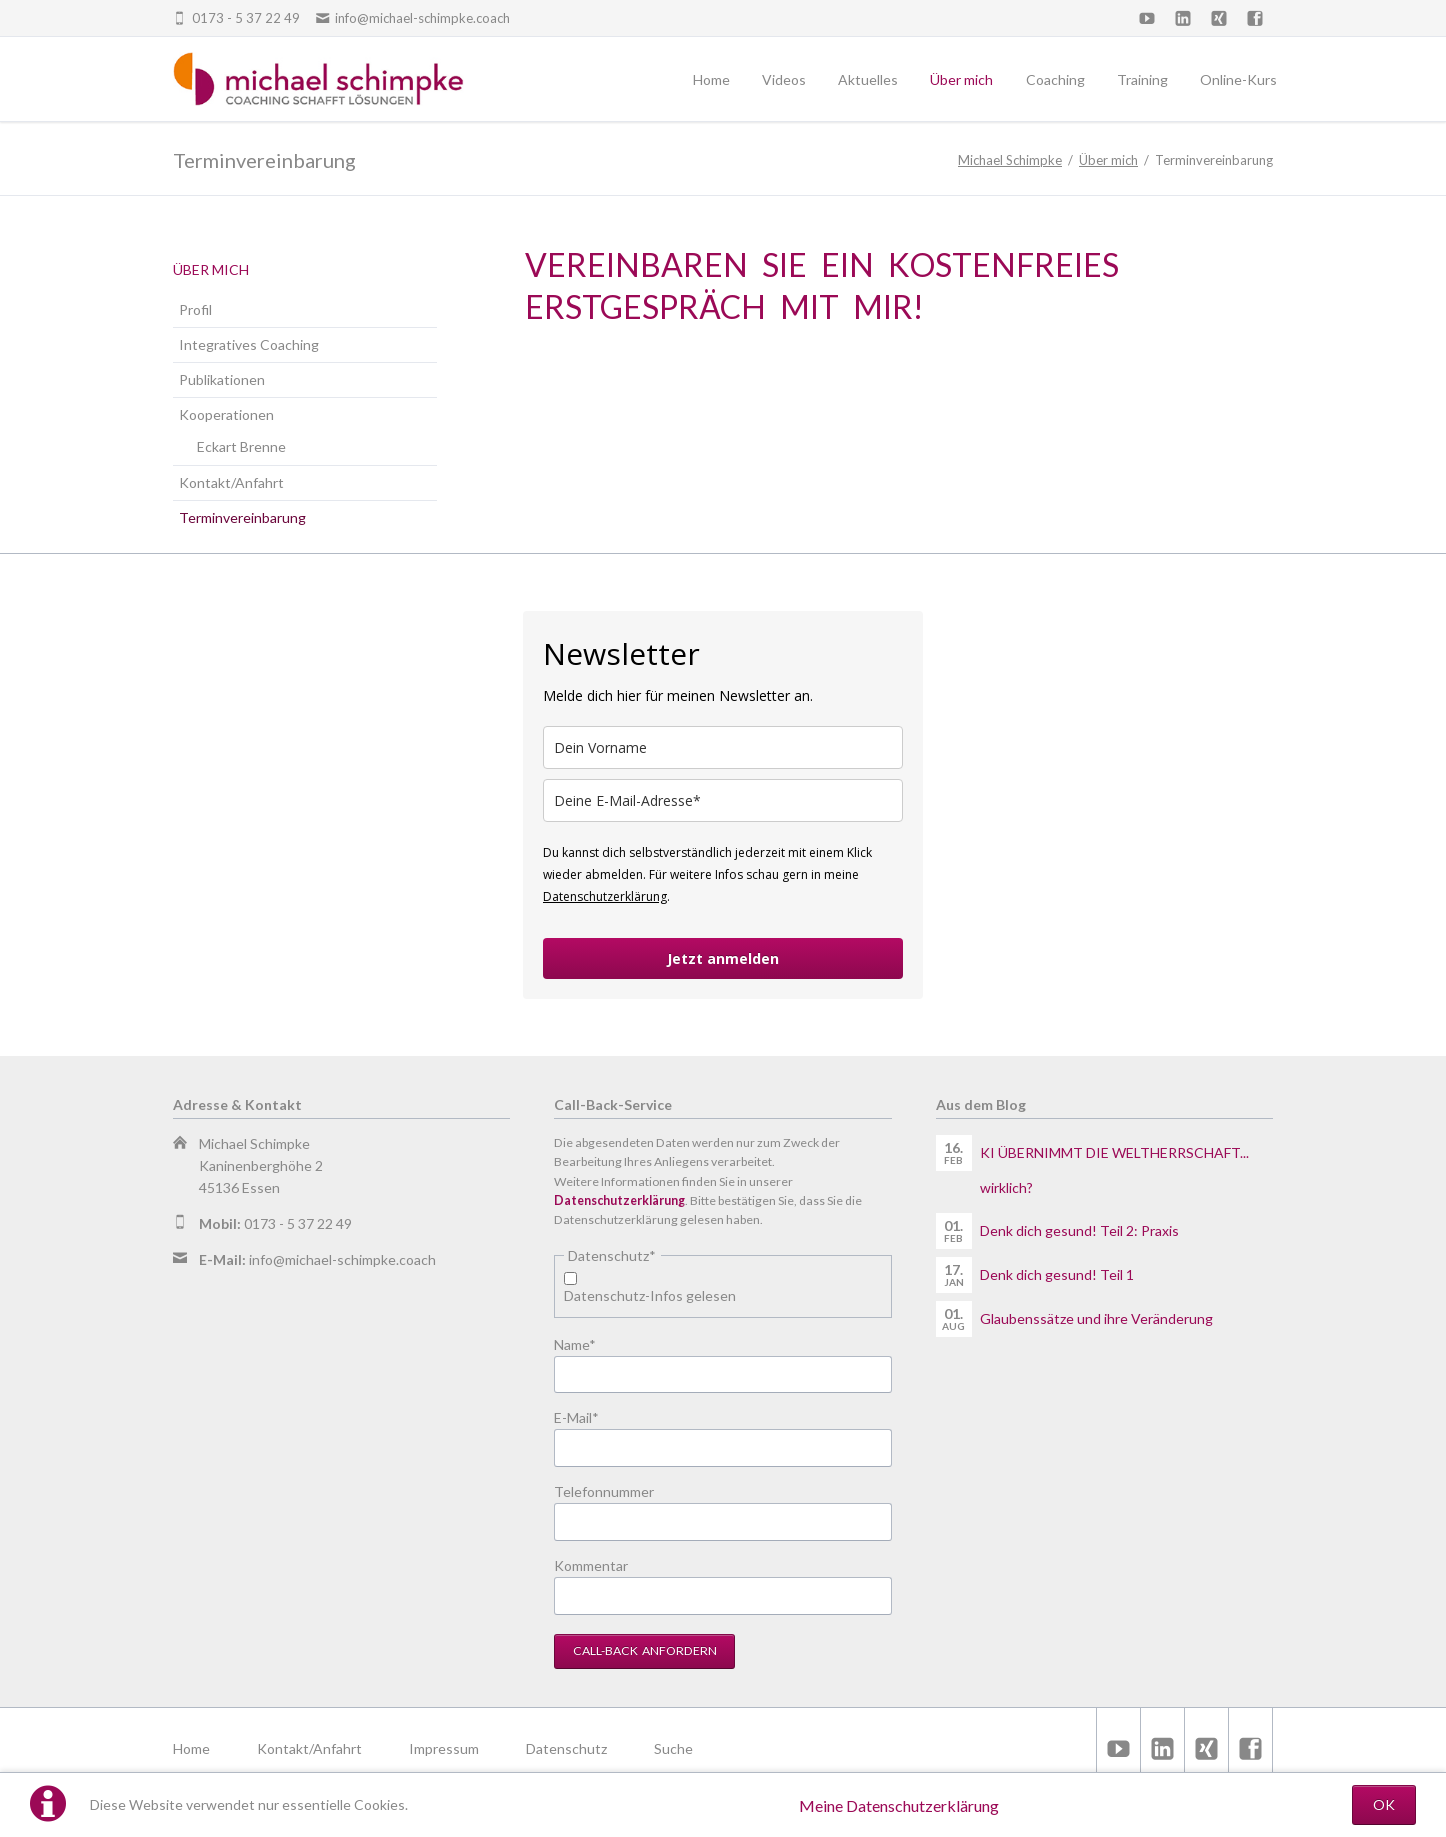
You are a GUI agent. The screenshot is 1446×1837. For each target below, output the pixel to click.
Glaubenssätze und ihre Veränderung (1096, 1318)
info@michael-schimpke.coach (342, 1259)
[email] (723, 800)
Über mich (1108, 160)
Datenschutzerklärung (605, 896)
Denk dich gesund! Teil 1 (1057, 1274)
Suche (673, 1748)
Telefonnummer (604, 1491)
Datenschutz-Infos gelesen (650, 1295)
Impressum (444, 1748)
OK (1384, 1804)
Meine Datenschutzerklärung (899, 1805)
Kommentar (591, 1565)
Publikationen (222, 379)
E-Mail (586, 1416)
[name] (723, 747)
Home (191, 1748)
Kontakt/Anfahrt (231, 482)
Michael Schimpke (1010, 160)
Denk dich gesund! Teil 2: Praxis (1079, 1230)
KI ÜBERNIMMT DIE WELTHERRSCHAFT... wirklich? (1114, 1170)
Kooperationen (226, 414)
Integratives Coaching (249, 344)
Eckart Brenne (241, 446)
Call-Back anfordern (645, 1650)
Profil (195, 309)
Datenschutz (566, 1748)
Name (586, 1343)
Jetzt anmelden (723, 958)
